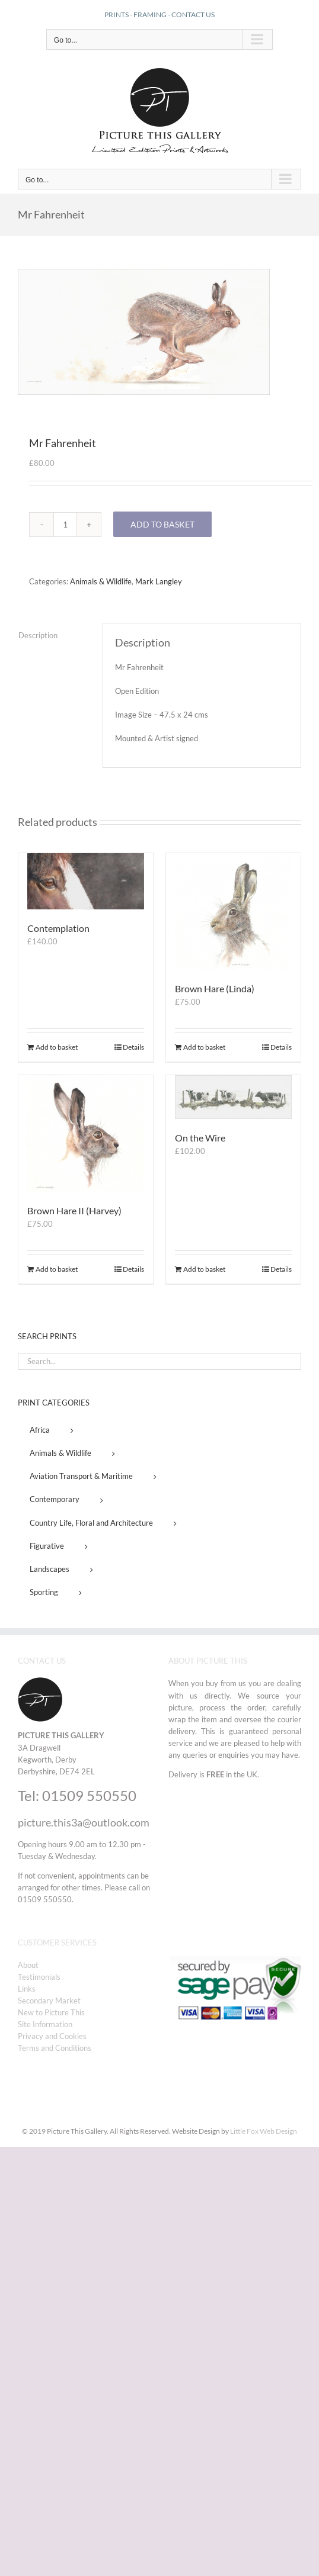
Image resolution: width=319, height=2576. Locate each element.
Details (133, 1047)
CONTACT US (193, 14)
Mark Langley (158, 581)
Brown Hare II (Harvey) (74, 1210)
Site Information (45, 2024)
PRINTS (116, 14)
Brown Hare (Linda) (214, 988)
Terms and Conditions (54, 2048)
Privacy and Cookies (52, 2036)
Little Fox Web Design (263, 2131)
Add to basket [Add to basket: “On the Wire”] (204, 1269)
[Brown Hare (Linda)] (233, 911)
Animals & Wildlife (101, 581)
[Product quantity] (65, 524)
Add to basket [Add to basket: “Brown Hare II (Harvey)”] (57, 1269)
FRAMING (150, 14)
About (28, 1965)
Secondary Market (49, 2000)
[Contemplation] (85, 881)
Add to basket (162, 524)
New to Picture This (51, 2012)
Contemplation (58, 928)
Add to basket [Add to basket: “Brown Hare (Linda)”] (204, 1047)
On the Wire (200, 1137)
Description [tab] (38, 635)
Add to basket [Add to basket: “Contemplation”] (57, 1047)
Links (27, 1988)
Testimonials (39, 1977)
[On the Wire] (233, 1097)
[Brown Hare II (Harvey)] (85, 1133)
